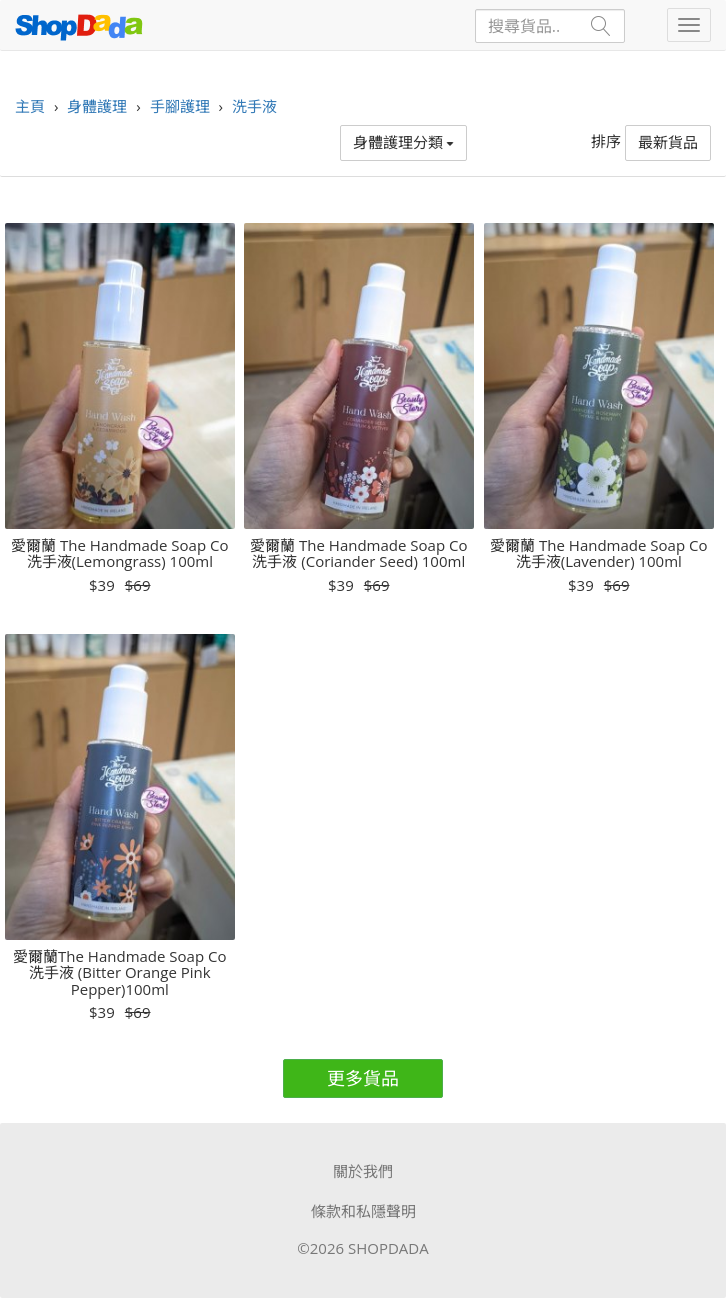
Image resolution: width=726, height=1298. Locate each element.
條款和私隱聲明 (363, 1211)
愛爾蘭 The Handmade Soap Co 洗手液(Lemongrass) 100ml (119, 553)
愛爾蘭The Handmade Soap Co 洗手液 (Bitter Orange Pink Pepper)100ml (119, 973)
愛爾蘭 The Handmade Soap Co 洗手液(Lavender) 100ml (598, 553)
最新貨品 (668, 142)
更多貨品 (363, 1078)
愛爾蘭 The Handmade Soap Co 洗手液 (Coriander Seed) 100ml (358, 553)
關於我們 (363, 1171)
